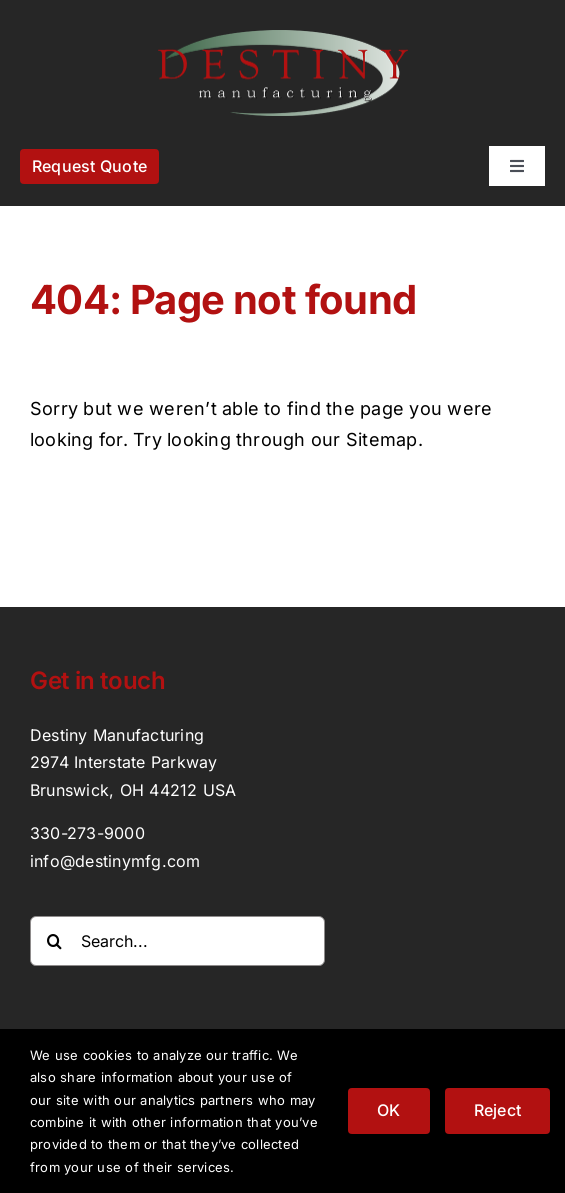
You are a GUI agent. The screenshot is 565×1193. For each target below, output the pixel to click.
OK (388, 1110)
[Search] (55, 941)
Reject (497, 1110)
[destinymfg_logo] (283, 38)
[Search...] (177, 941)
